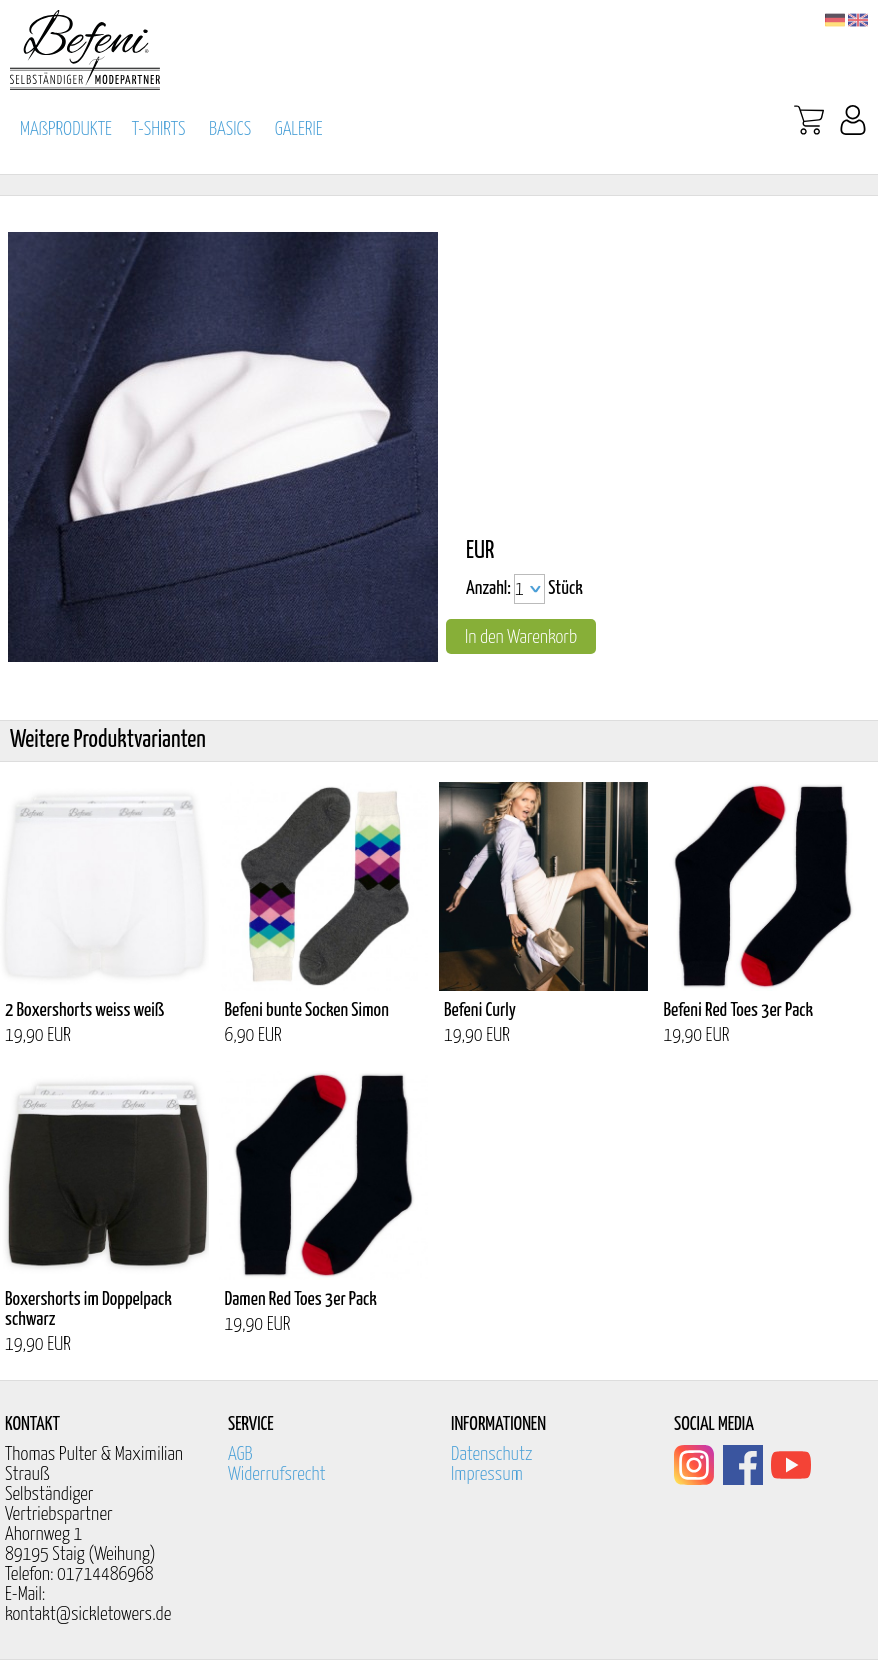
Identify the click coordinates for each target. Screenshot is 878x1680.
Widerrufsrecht (277, 1474)
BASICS (230, 129)
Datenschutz (492, 1454)
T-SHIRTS (159, 129)
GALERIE (299, 129)
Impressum (487, 1474)
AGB (240, 1454)
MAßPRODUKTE (66, 129)
